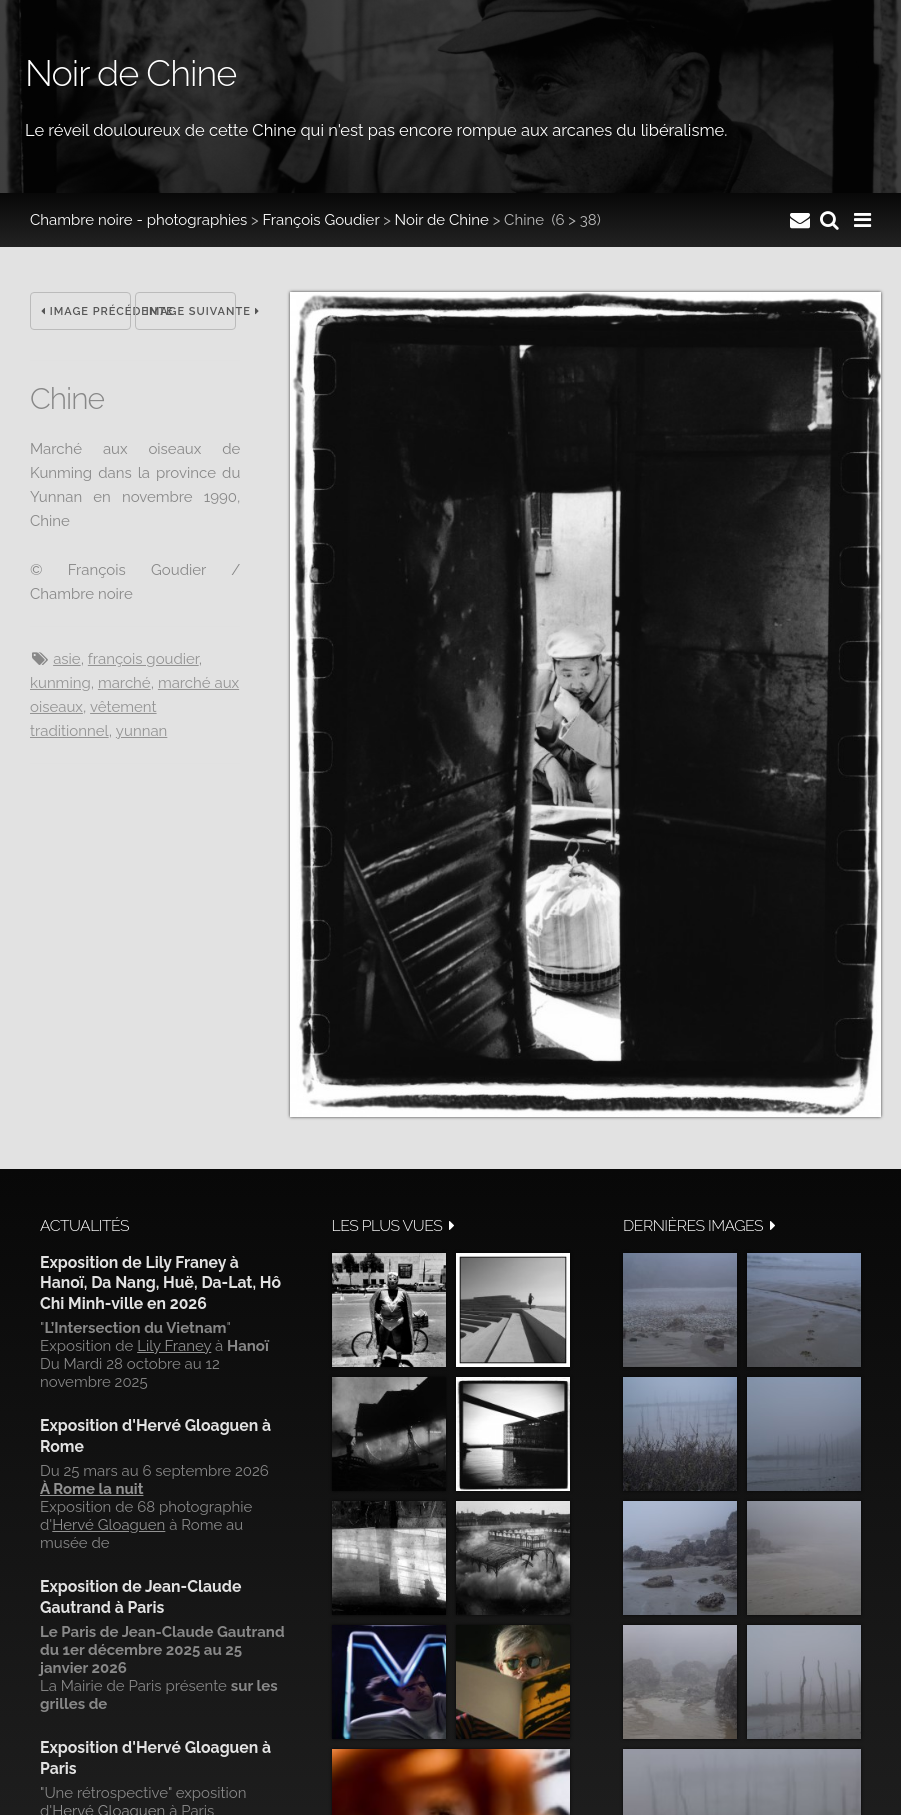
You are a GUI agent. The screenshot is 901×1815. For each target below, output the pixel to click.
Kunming (60, 683)
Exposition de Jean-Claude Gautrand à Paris (140, 1596)
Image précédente (86, 311)
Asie (67, 659)
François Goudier (321, 220)
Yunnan (141, 731)
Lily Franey (174, 1346)
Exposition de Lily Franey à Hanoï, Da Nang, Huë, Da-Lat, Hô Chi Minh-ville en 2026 (160, 1283)
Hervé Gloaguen (108, 1525)
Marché (124, 683)
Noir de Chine (442, 220)
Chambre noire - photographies (138, 220)
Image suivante (191, 311)
